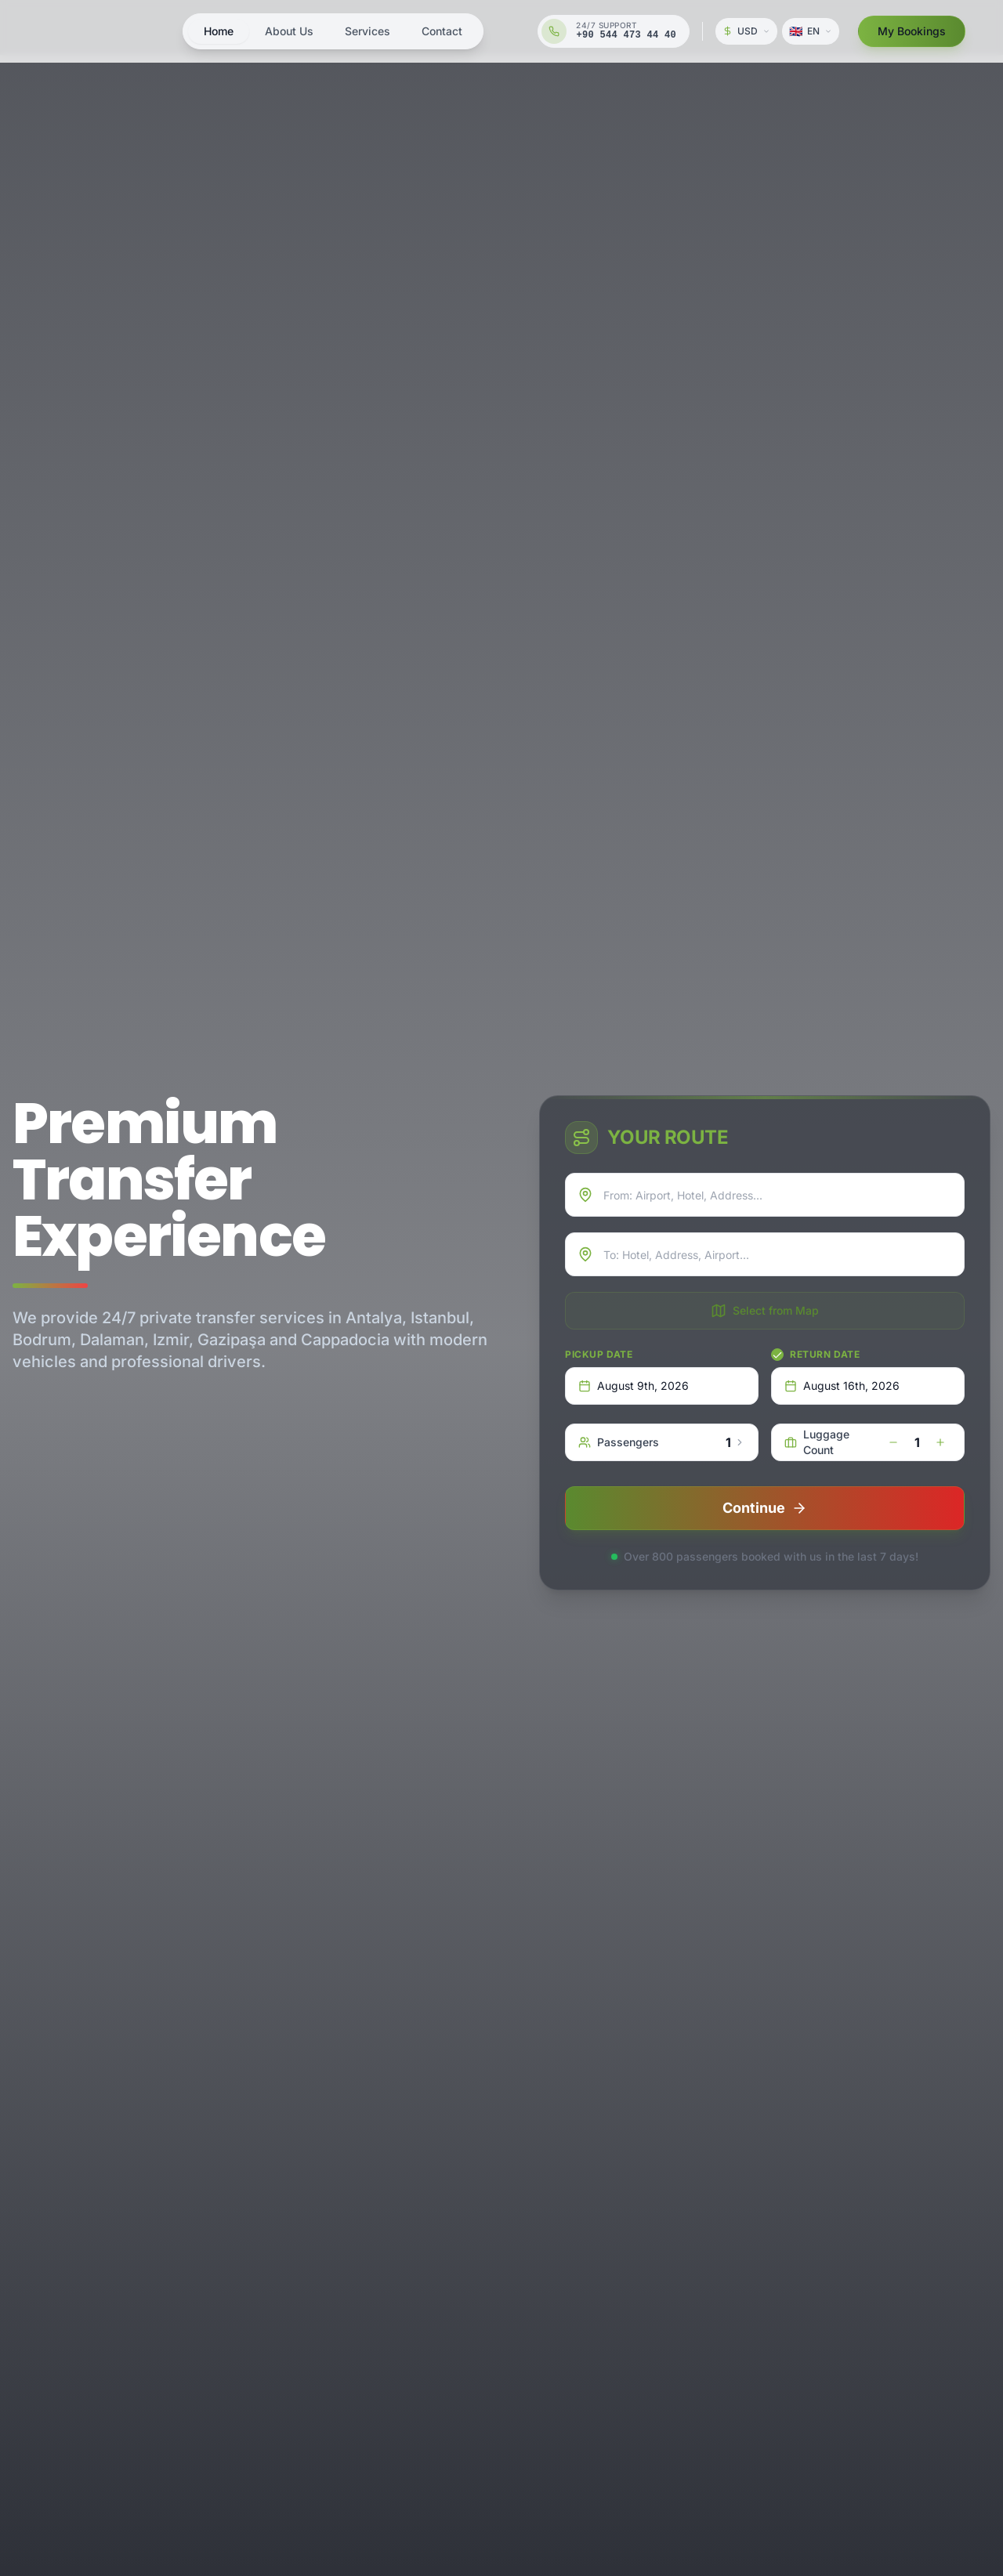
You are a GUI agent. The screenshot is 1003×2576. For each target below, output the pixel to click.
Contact (442, 31)
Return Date (825, 1354)
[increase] (940, 1442)
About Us (289, 31)
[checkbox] (777, 1354)
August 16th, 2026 (842, 1385)
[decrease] (893, 1442)
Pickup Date (599, 1354)
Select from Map (765, 1311)
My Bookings (912, 31)
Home (219, 31)
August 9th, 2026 (633, 1385)
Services (367, 31)
